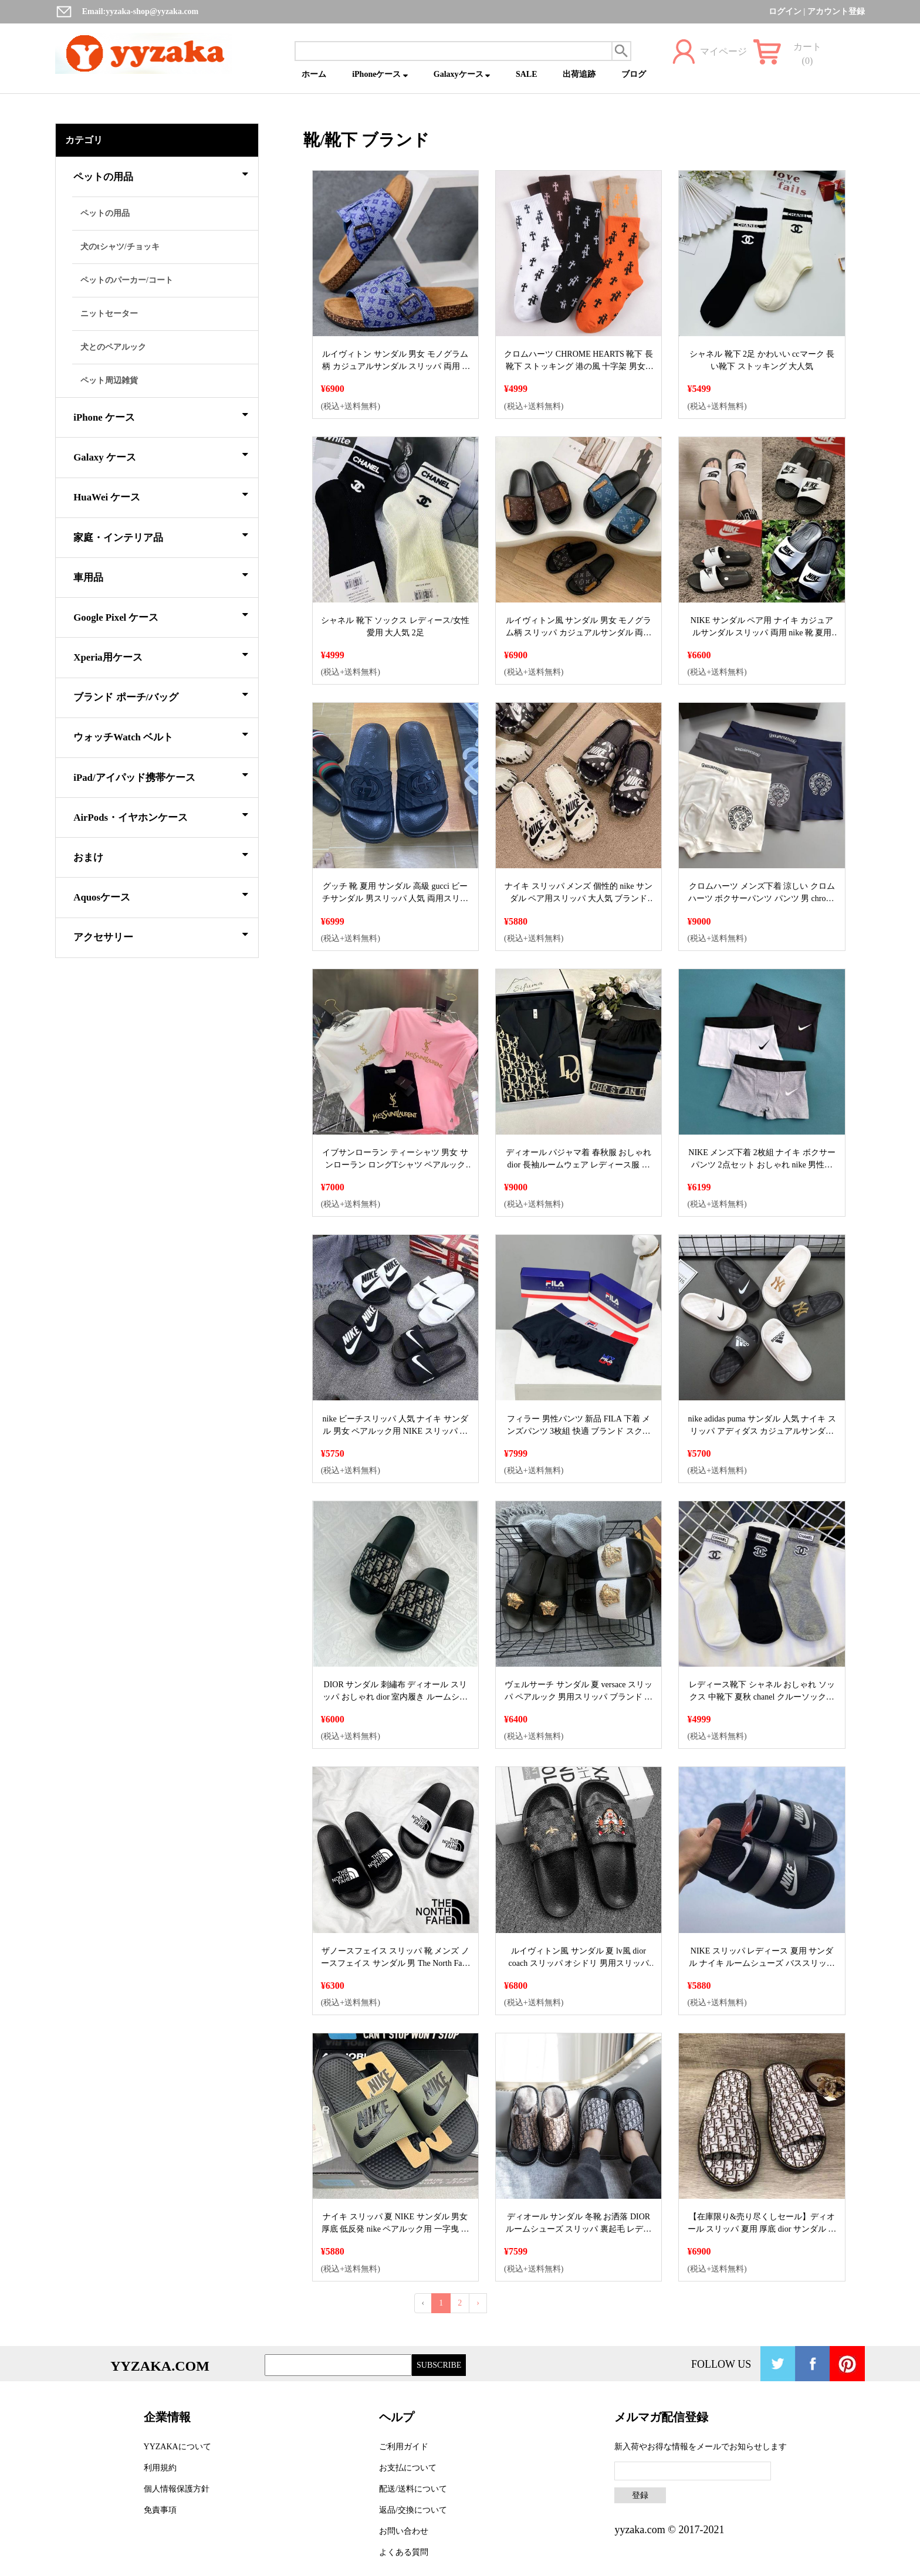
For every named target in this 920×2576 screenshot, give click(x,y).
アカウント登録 (836, 11)
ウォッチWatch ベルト (160, 735)
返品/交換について (413, 2510)
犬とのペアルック (113, 347)
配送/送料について (413, 2488)
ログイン (785, 11)
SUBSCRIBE (439, 2365)
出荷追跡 (579, 74)
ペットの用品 (160, 174)
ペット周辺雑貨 (109, 380)
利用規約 (160, 2467)
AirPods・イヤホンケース (160, 815)
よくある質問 (403, 2552)
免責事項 (160, 2510)
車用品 (160, 575)
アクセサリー (160, 935)
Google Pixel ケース (160, 615)
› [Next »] (477, 2303)
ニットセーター (109, 313)
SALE (526, 74)
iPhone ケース (160, 415)
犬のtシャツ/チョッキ (120, 246)
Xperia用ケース (160, 655)
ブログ (633, 74)
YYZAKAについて (177, 2446)
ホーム (314, 74)
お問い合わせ (403, 2531)
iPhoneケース (380, 74)
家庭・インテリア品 (160, 535)
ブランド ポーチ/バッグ (160, 695)
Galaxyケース (462, 74)
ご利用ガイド (403, 2446)
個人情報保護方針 (176, 2488)
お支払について (408, 2467)
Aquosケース (160, 895)
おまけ (160, 855)
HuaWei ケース (160, 495)
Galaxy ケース (160, 455)
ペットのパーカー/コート (126, 280)
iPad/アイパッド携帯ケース (160, 775)
